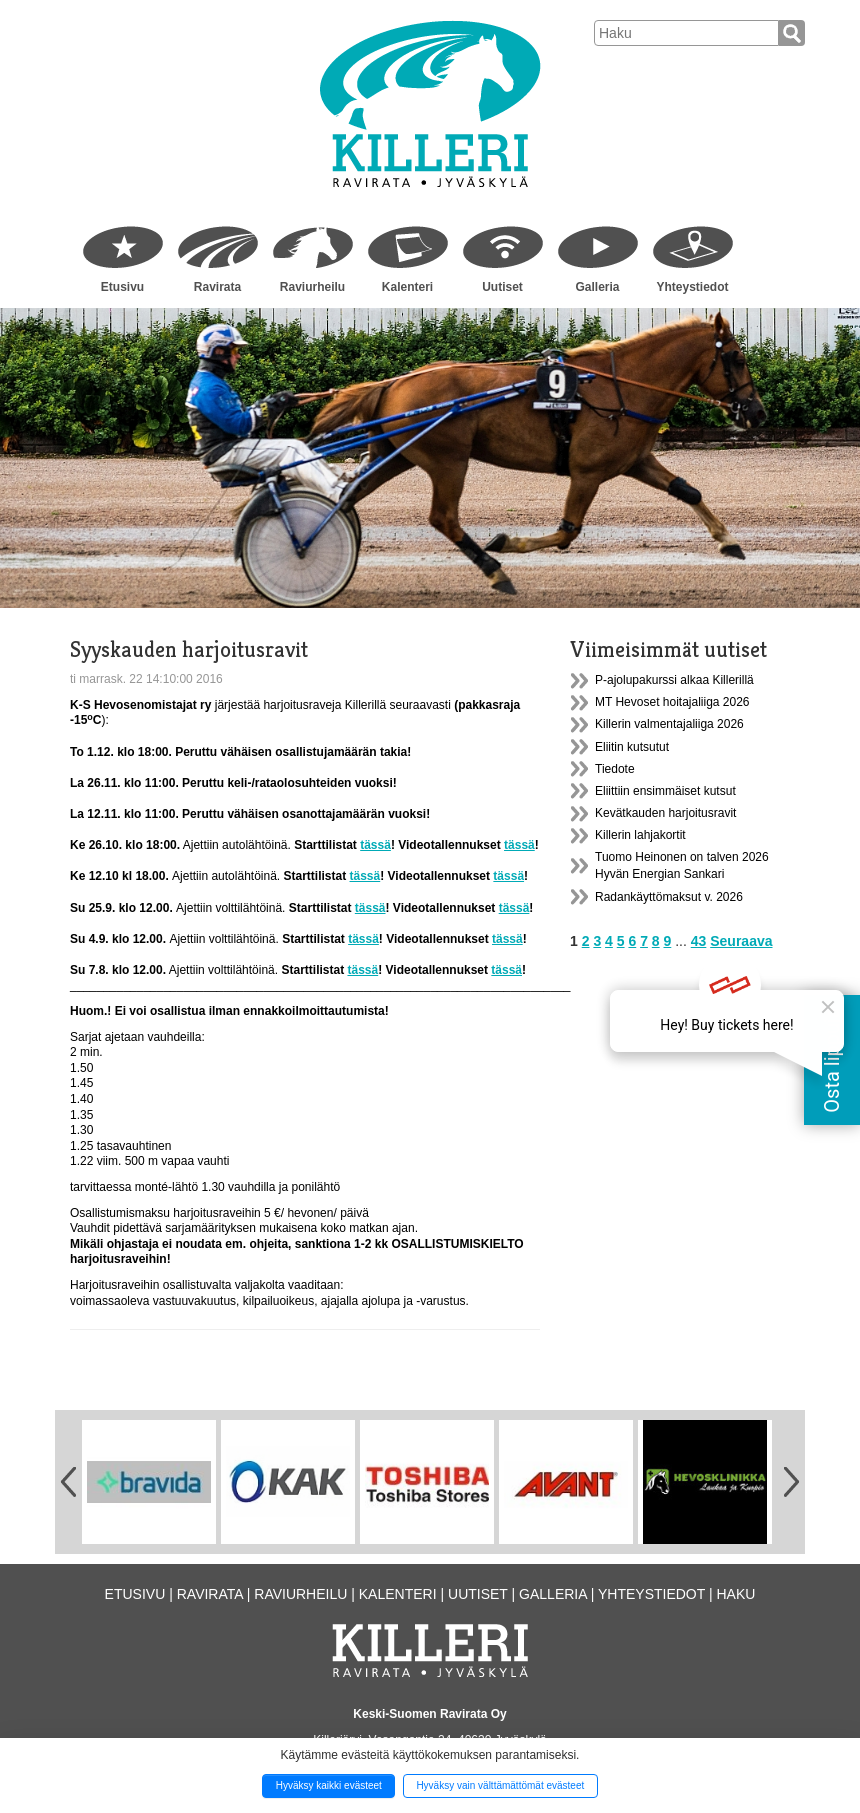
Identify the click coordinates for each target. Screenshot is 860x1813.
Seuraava (741, 941)
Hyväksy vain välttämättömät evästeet (500, 1785)
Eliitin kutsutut (632, 747)
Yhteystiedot (692, 287)
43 (699, 941)
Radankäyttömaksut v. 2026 (669, 897)
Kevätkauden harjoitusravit (665, 813)
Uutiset (502, 287)
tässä (375, 845)
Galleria (597, 287)
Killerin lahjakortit (640, 835)
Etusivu (122, 287)
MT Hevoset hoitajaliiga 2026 (672, 702)
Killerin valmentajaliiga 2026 (669, 724)
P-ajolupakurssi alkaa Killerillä (674, 680)
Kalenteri (407, 287)
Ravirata (217, 287)
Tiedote (615, 769)
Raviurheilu (312, 287)
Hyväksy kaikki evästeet (329, 1785)
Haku (735, 1594)
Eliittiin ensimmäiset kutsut (665, 791)
